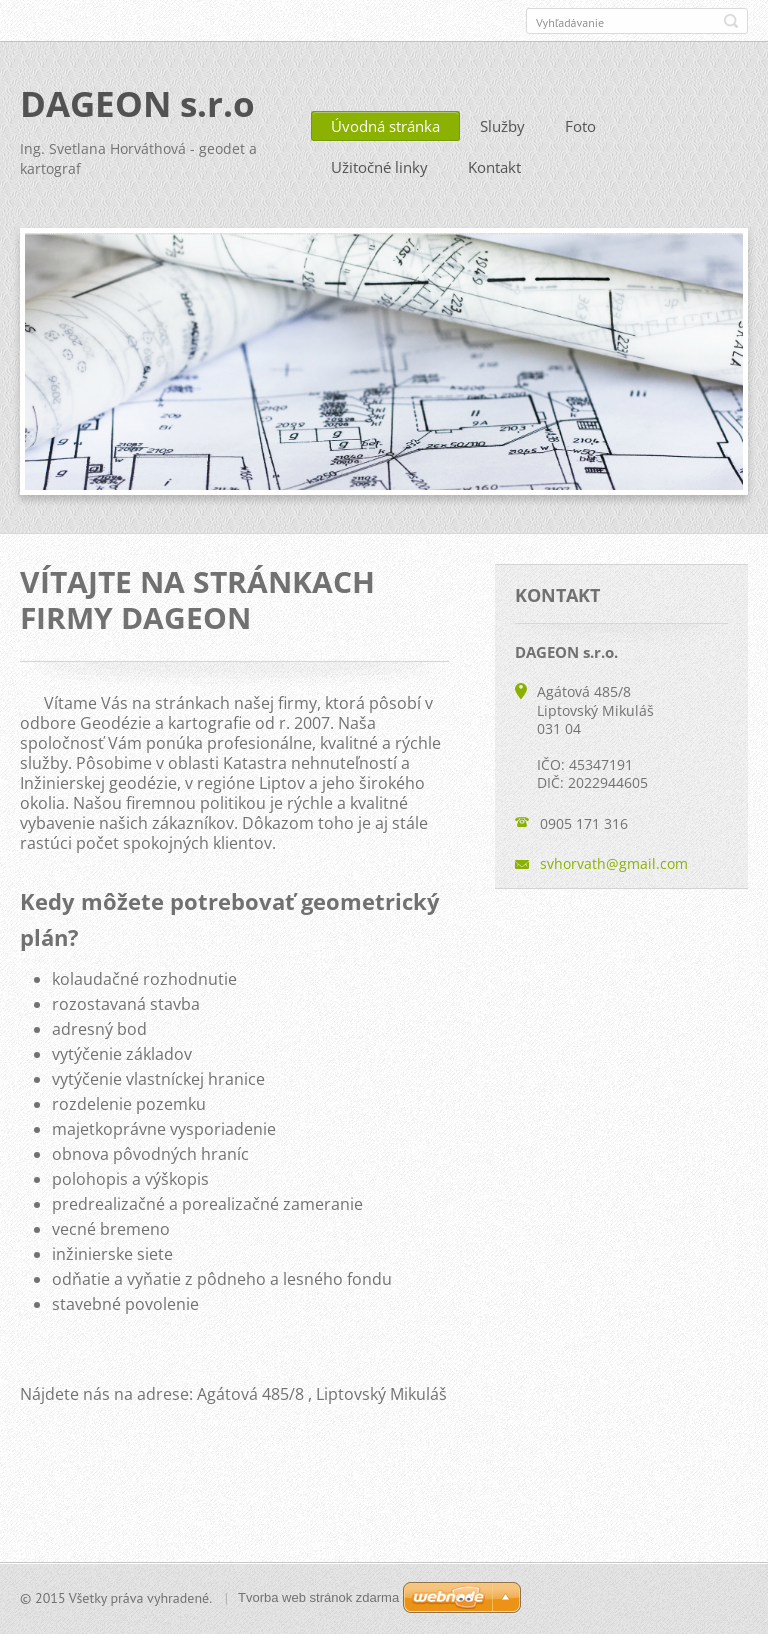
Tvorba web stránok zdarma (318, 1597)
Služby (502, 126)
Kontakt (494, 167)
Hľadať (731, 21)
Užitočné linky (379, 167)
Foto (580, 126)
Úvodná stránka (385, 126)
